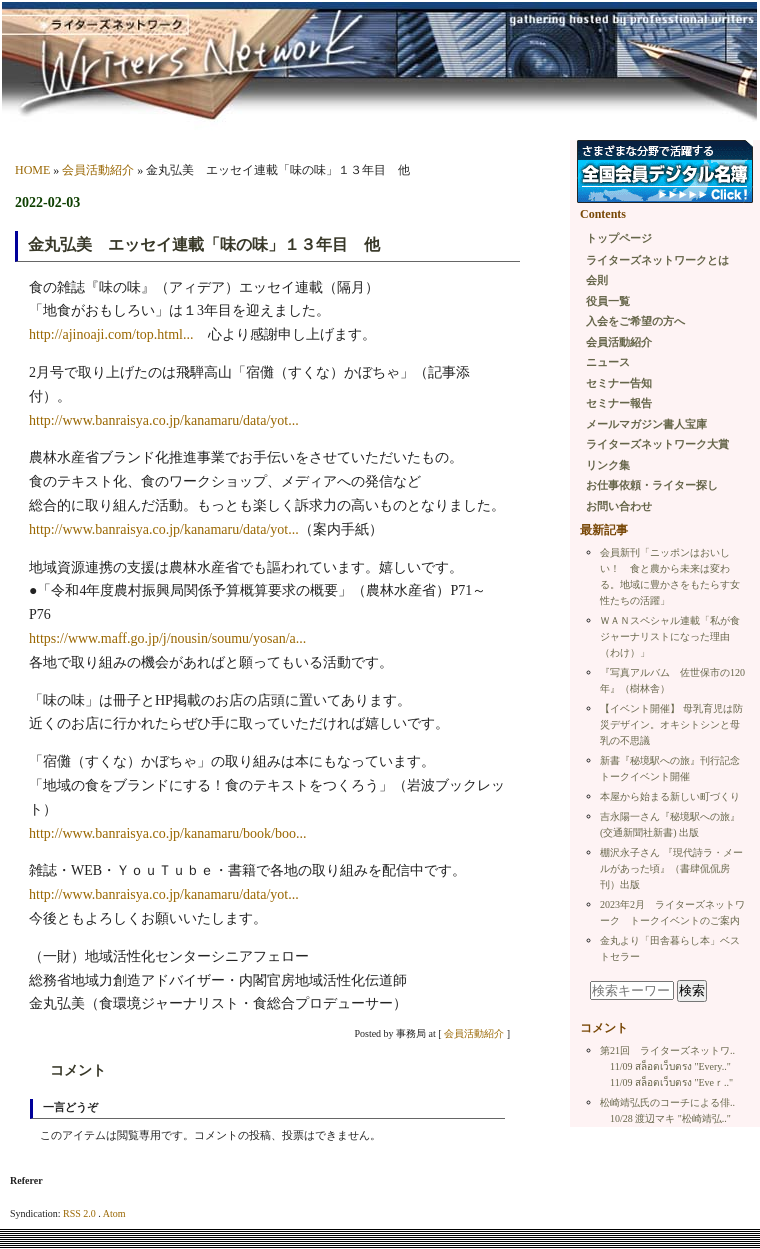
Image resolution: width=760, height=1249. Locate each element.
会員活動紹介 (98, 170)
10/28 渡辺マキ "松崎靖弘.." (670, 1118)
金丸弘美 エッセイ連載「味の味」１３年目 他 (204, 244)
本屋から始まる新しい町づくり (670, 796)
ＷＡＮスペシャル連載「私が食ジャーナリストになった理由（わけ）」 (670, 636)
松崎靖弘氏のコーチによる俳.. (667, 1102)
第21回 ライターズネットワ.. (667, 1050)
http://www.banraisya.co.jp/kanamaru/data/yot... (164, 420)
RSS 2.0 (79, 1213)
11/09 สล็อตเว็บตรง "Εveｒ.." (671, 1082)
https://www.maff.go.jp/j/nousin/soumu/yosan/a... (167, 638)
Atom (114, 1213)
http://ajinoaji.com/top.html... (111, 334)
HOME (32, 170)
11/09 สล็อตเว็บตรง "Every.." (670, 1066)
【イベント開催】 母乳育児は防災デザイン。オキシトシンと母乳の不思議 (671, 724)
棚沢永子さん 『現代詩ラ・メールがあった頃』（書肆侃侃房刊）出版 (671, 868)
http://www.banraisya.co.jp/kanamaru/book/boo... (167, 833)
